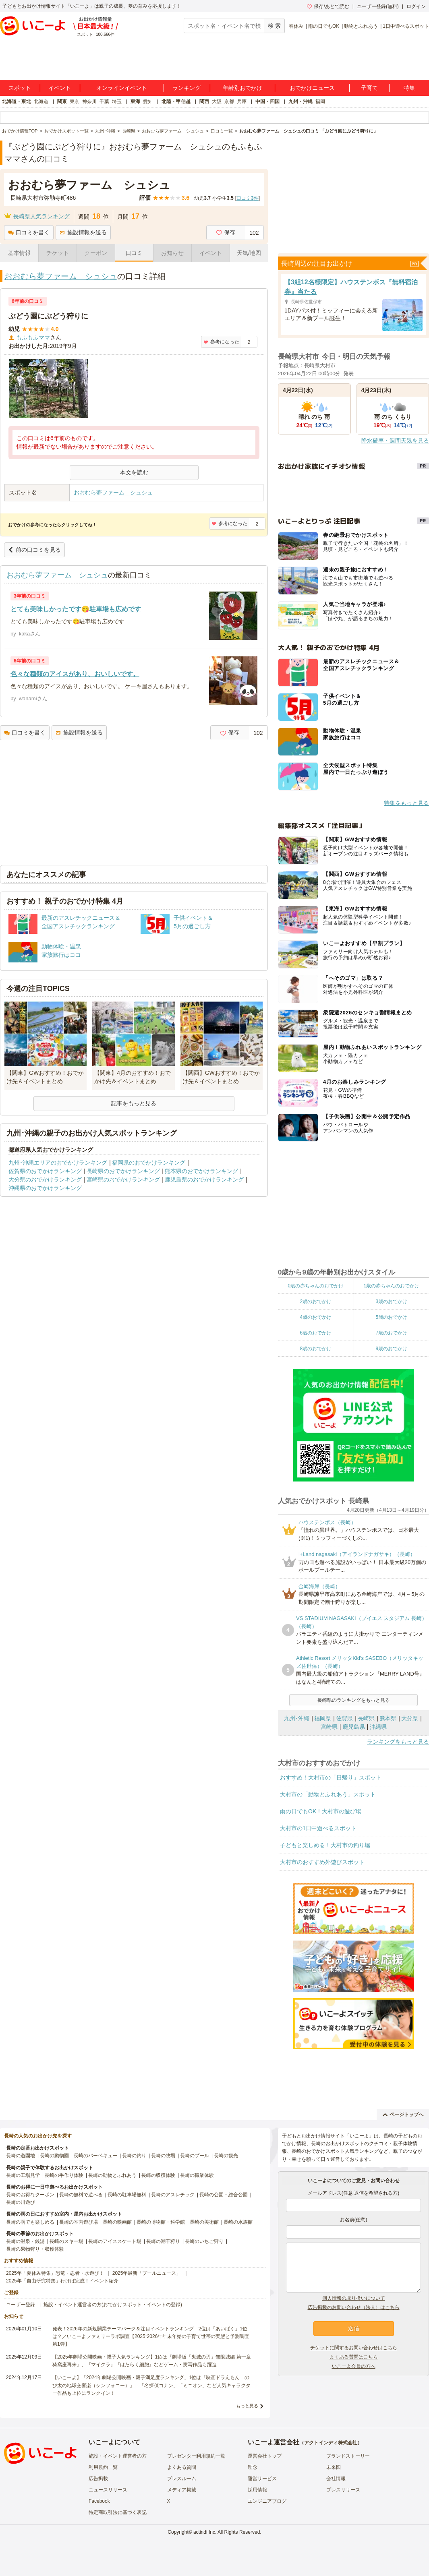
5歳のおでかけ (391, 1317)
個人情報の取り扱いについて (353, 2298)
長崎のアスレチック (173, 2194)
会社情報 (336, 2478)
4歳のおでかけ (316, 1317)
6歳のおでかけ (316, 1333)
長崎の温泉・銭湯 (25, 2241)
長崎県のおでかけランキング (123, 1171)
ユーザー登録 (20, 2304)
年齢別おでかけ (242, 88)
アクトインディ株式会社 (330, 2443)
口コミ (134, 253)
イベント (59, 88)
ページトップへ (403, 2114)
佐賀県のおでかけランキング (45, 1171)
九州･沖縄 (296, 1718)
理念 (252, 2467)
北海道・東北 (16, 101)
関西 (204, 101)
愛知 (148, 101)
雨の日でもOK (323, 26)
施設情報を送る (83, 232)
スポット (19, 88)
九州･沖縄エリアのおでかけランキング (57, 1162)
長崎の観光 (226, 2155)
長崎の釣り (134, 2155)
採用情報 (257, 2490)
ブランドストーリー (348, 2456)
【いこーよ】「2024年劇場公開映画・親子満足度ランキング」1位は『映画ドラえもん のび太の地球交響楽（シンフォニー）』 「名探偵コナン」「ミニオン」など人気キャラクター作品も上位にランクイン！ (151, 2385)
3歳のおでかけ (391, 1301)
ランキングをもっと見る (398, 1741)
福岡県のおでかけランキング (148, 1162)
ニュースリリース (108, 2490)
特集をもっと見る (406, 803)
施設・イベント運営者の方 (118, 2456)
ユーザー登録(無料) (378, 6)
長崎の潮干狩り (163, 2241)
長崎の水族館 (238, 2222)
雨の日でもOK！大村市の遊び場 (320, 1811)
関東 (62, 101)
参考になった (221, 342)
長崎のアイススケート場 (114, 2241)
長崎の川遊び (20, 2202)
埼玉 (117, 101)
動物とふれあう (361, 26)
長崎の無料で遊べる (81, 2194)
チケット (57, 253)
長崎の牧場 (163, 2155)
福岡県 (322, 1718)
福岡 (320, 101)
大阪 (217, 101)
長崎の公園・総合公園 (223, 2194)
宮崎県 (329, 1727)
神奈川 (89, 101)
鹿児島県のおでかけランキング (204, 1179)
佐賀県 (344, 1718)
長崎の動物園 (54, 2155)
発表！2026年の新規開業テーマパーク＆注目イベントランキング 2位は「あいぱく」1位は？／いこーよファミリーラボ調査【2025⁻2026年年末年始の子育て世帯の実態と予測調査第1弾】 (150, 2336)
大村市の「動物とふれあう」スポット (328, 1794)
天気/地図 (249, 253)
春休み (296, 26)
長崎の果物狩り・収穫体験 (35, 2249)
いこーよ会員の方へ (353, 2366)
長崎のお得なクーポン (30, 2194)
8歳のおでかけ (316, 1348)
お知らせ (172, 253)
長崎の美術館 (204, 2222)
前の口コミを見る (34, 549)
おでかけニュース (312, 88)
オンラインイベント (121, 88)
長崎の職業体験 (197, 2175)
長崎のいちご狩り (204, 2241)
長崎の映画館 (117, 2222)
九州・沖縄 (300, 101)
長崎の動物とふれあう (112, 2175)
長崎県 (366, 1718)
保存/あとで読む (328, 6)
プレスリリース (343, 2490)
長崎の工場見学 (23, 2175)
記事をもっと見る (133, 1103)
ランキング (186, 88)
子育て (369, 88)
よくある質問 (181, 2467)
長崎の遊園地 (20, 2155)
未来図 (333, 2467)
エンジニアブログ (267, 2501)
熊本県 (387, 1718)
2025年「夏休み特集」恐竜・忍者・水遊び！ (55, 2273)
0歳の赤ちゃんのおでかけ (316, 1286)
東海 (135, 101)
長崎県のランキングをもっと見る (353, 1700)
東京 (74, 101)
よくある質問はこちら (354, 2357)
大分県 (409, 1718)
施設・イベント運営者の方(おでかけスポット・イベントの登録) (113, 2304)
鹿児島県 (353, 1727)
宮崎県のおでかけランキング (123, 1179)
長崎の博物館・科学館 (161, 2222)
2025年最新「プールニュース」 (146, 2273)
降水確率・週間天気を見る (395, 440)
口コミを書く (29, 232)
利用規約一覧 (103, 2467)
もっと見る (247, 2405)
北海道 (41, 101)
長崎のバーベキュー (95, 2155)
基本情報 (19, 253)
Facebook (99, 2501)
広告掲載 (98, 2478)
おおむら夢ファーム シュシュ (60, 276)
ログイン (416, 6)
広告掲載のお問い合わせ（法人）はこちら (354, 2307)
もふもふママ (33, 337)
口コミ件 (247, 198)
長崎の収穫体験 (158, 2175)
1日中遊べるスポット (406, 26)
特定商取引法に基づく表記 (118, 2512)
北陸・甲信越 (176, 101)
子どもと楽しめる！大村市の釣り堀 (325, 1845)
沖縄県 (378, 1727)
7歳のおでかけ (391, 1333)
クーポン (96, 253)
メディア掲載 (181, 2490)
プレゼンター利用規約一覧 (196, 2456)
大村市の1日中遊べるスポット (318, 1828)
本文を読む (134, 472)
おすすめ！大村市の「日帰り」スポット (330, 1777)
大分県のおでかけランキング (45, 1179)
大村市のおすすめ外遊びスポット (322, 1862)
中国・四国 (267, 101)
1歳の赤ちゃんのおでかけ (391, 1286)
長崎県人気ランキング (41, 216)
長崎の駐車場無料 (127, 2194)
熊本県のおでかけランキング (201, 1171)
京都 (229, 101)
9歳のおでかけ (391, 1348)
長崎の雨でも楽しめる (30, 2222)
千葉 (104, 101)
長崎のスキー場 (66, 2241)
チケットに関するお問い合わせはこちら (353, 2347)
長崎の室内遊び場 (78, 2222)
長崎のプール (194, 2155)
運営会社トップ (265, 2456)
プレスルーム (181, 2478)
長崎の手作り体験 (64, 2175)
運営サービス (262, 2478)
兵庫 (242, 101)
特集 (409, 88)
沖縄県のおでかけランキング (45, 1188)
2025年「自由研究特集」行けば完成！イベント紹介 (62, 2281)
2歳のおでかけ (316, 1301)
